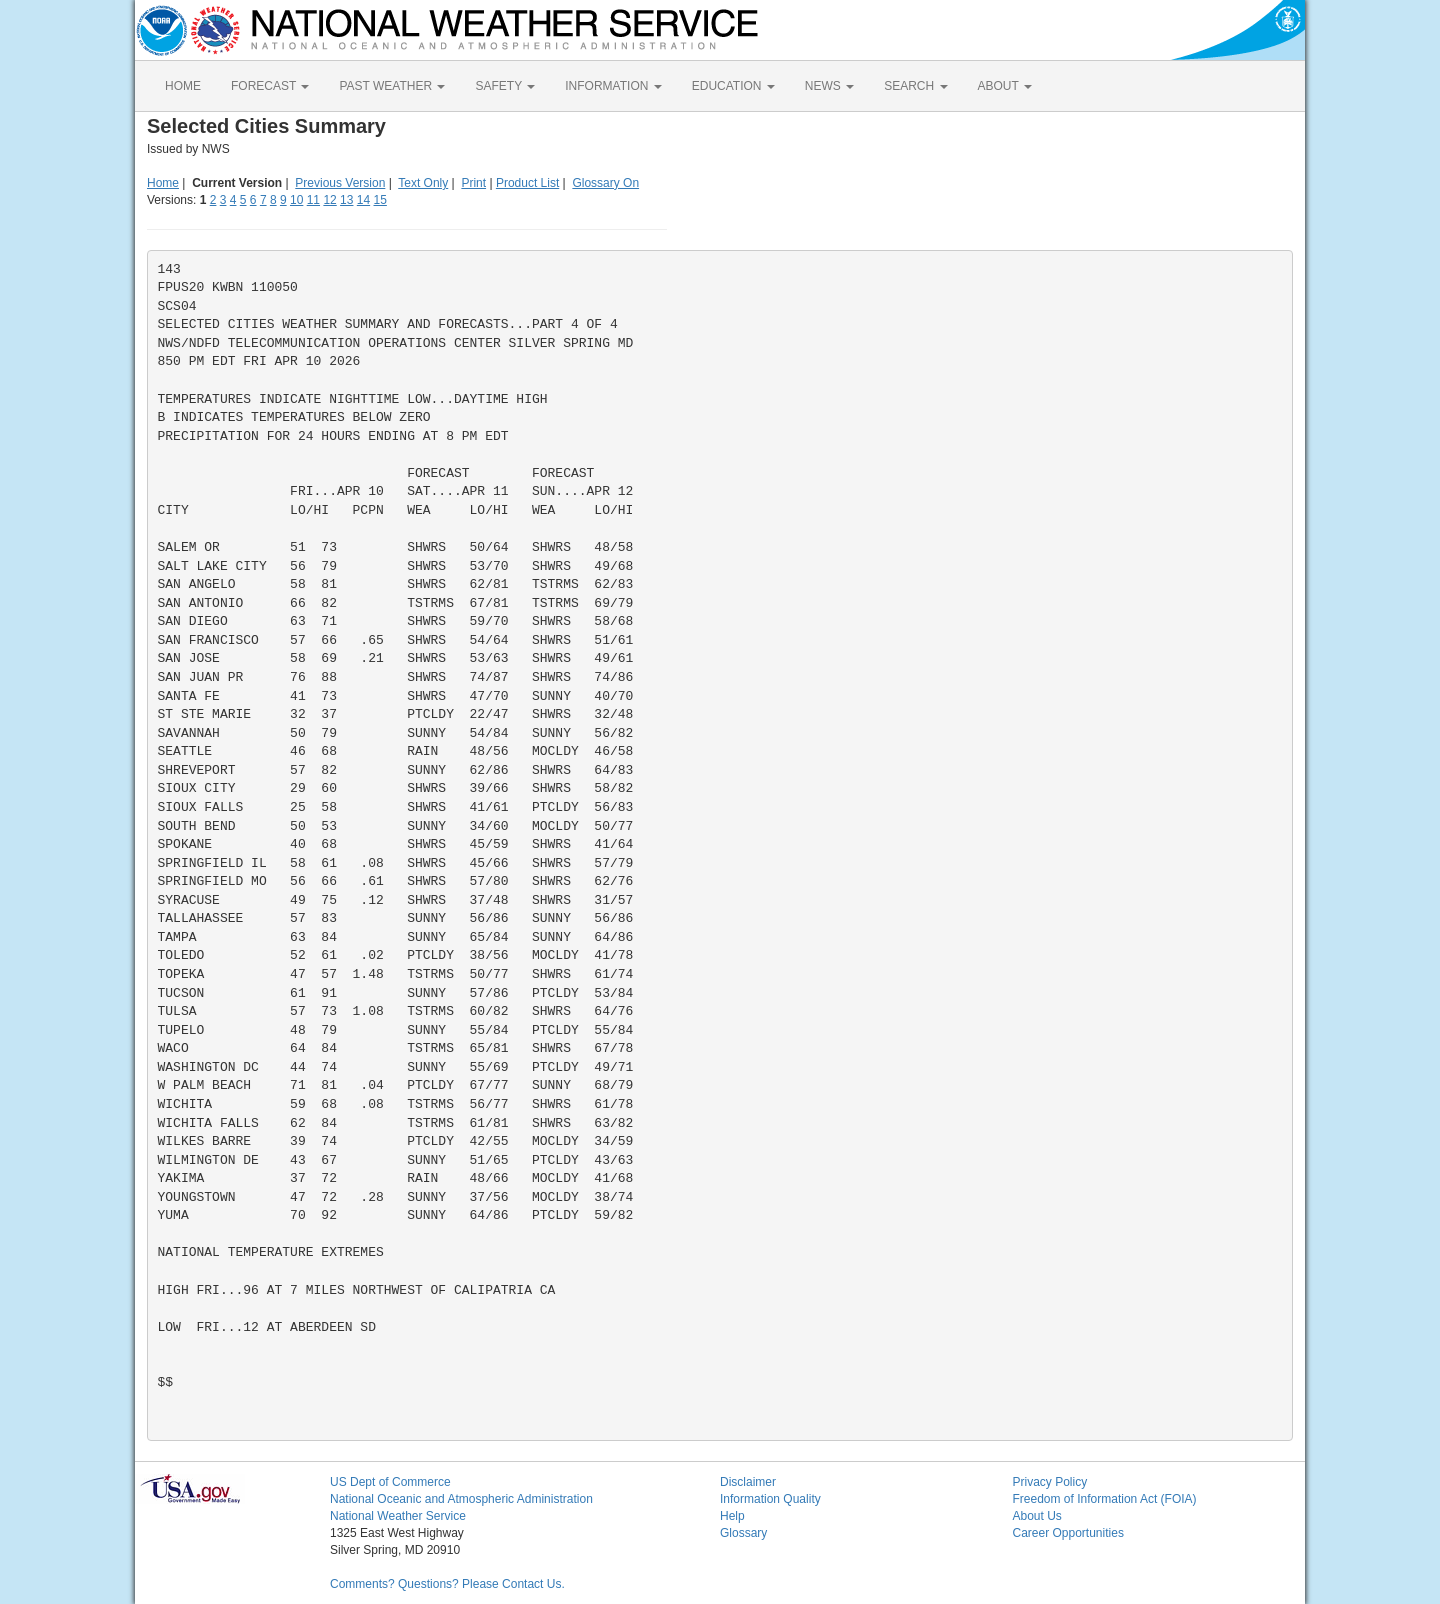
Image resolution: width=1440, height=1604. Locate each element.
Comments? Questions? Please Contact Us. (447, 1584)
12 (329, 200)
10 (296, 200)
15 (380, 200)
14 (363, 200)
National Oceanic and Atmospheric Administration (461, 1499)
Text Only (423, 183)
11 (313, 200)
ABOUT (1005, 86)
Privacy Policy (1050, 1482)
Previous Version (340, 183)
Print (473, 183)
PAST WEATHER (392, 86)
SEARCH (915, 86)
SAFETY (505, 86)
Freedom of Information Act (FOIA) (1105, 1499)
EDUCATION (733, 86)
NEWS (829, 86)
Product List (527, 183)
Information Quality (770, 1499)
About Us (1037, 1516)
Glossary (743, 1533)
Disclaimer (748, 1482)
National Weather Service (398, 1516)
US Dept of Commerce (390, 1482)
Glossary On (605, 183)
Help (732, 1516)
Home (163, 183)
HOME (183, 86)
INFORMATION (613, 86)
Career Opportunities (1068, 1533)
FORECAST (270, 86)
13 (346, 200)
